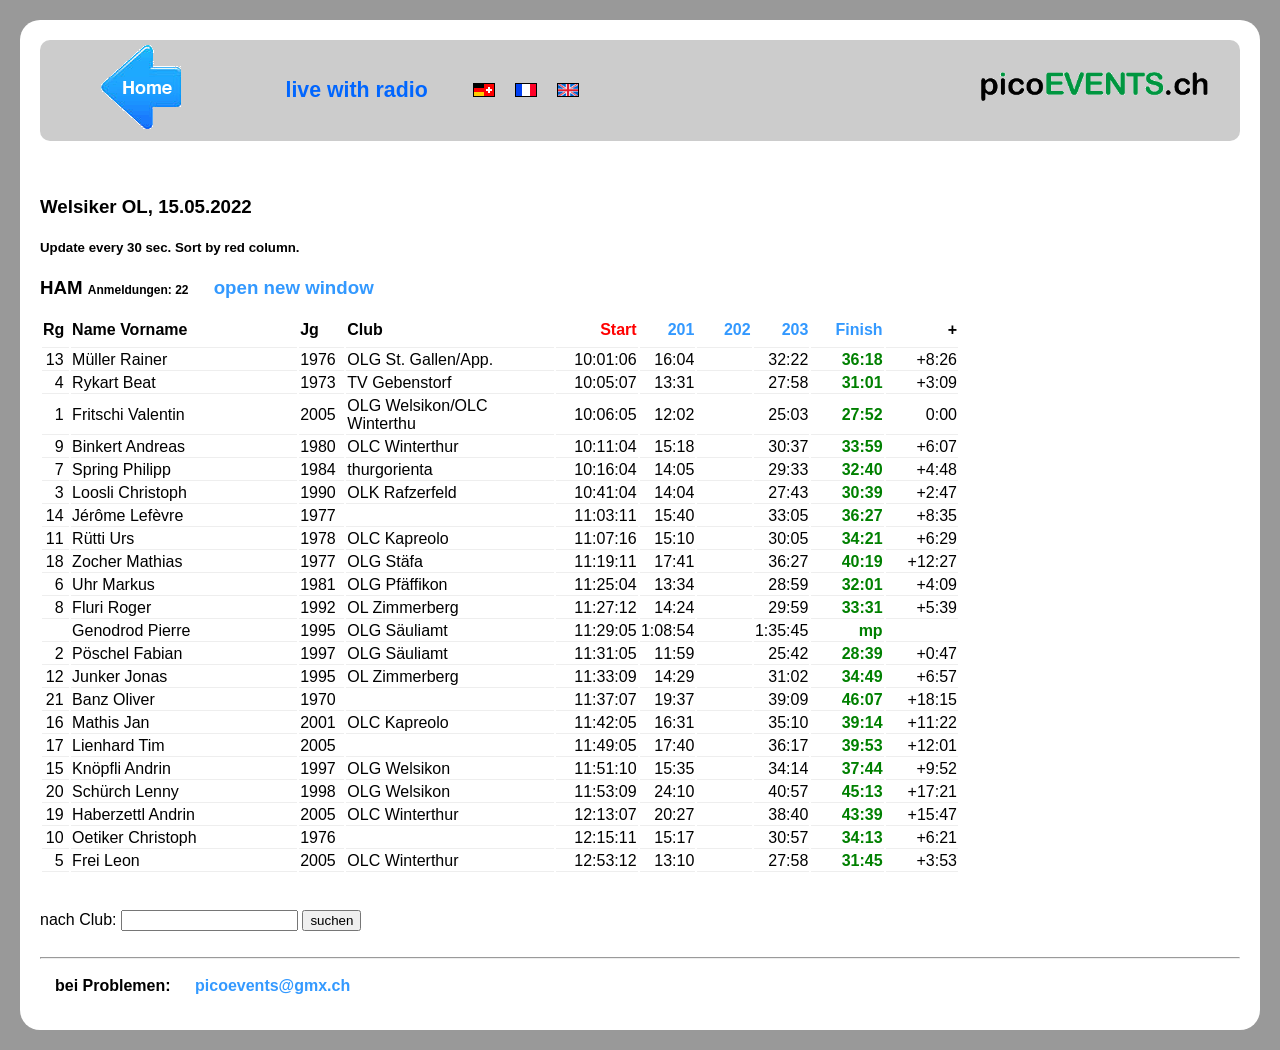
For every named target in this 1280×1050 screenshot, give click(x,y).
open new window (294, 287)
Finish (859, 329)
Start (618, 329)
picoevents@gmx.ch (272, 985)
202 (737, 329)
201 (681, 329)
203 (795, 329)
